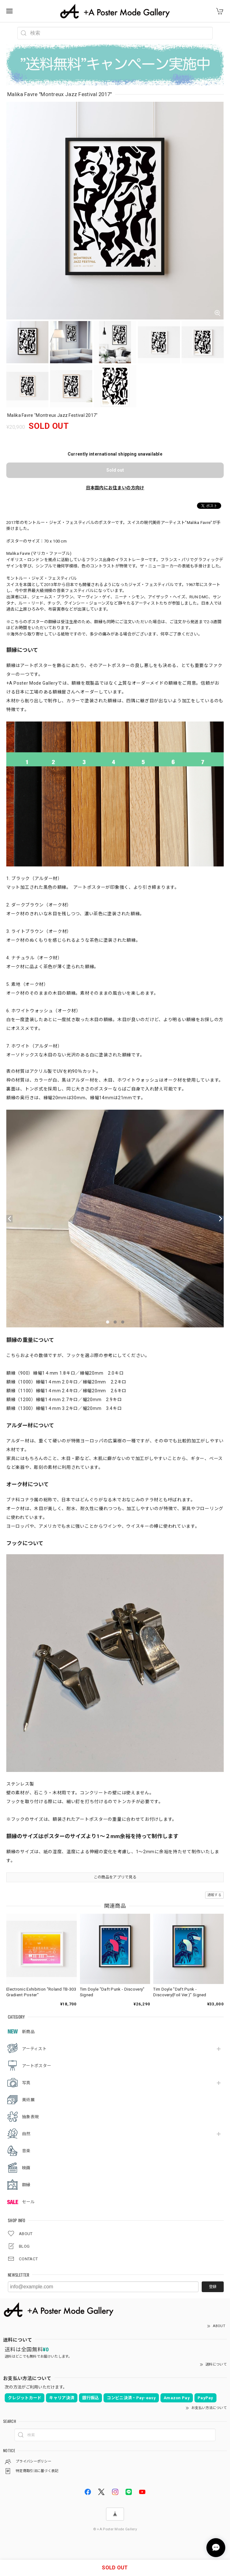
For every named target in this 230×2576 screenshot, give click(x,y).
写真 (26, 2082)
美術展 (28, 2099)
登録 (212, 2287)
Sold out (115, 470)
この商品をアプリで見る (115, 1877)
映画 (26, 2167)
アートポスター (36, 2065)
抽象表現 (30, 2116)
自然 (26, 2133)
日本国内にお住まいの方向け (115, 487)
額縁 (26, 2184)
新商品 (28, 2031)
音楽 (26, 2150)
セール (28, 2201)
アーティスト (34, 2048)
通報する (214, 1895)
